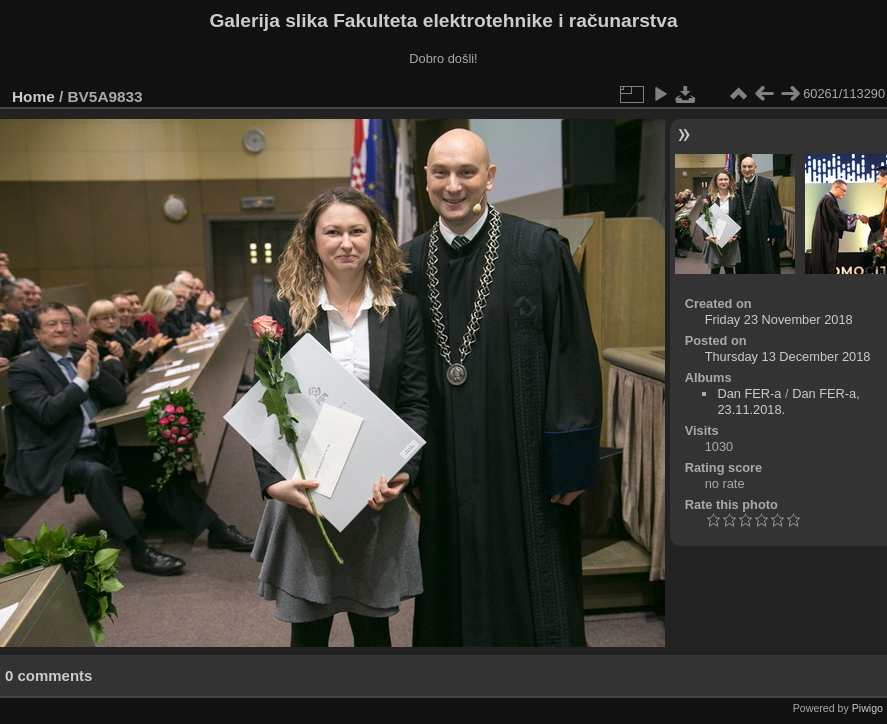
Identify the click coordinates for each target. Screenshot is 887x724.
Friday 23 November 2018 (779, 319)
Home (33, 96)
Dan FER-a (749, 393)
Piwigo (867, 708)
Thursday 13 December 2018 (788, 356)
